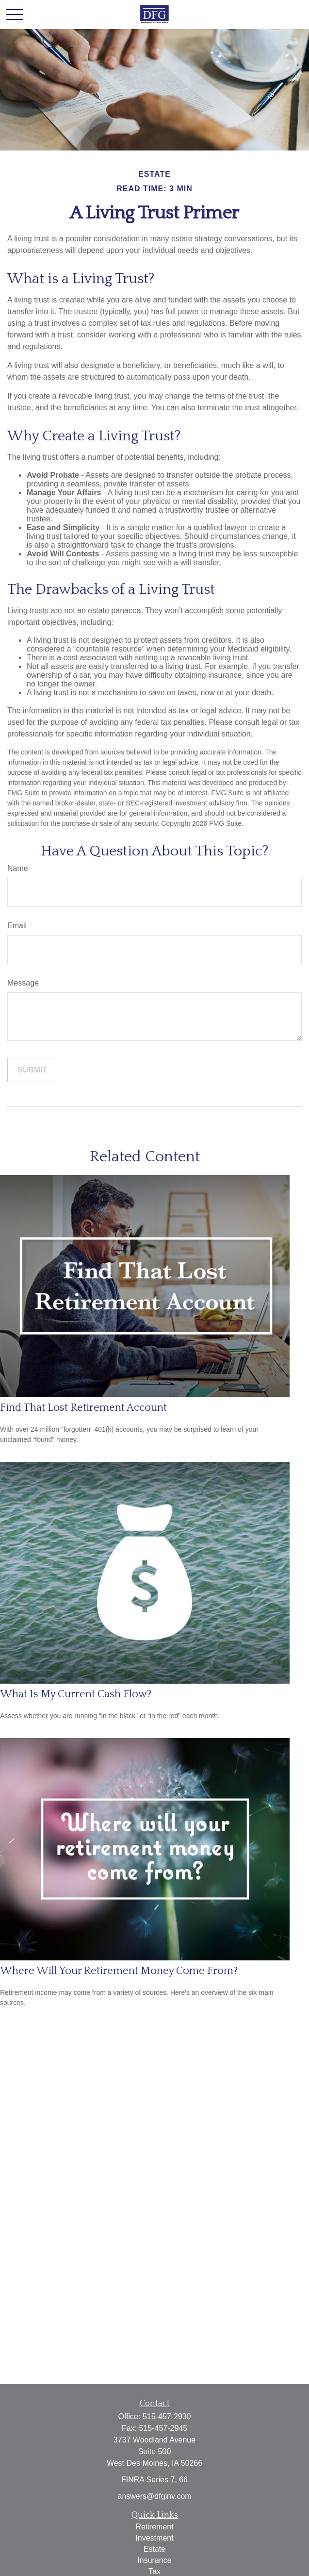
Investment (154, 2538)
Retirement (154, 2527)
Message (23, 983)
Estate (154, 2549)
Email (17, 925)
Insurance (154, 2560)
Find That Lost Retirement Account (83, 1408)
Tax (154, 2571)
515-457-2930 (167, 2416)
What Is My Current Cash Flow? (75, 1694)
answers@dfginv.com (155, 2496)
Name (17, 868)
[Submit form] (32, 1070)
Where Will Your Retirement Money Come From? (119, 1971)
